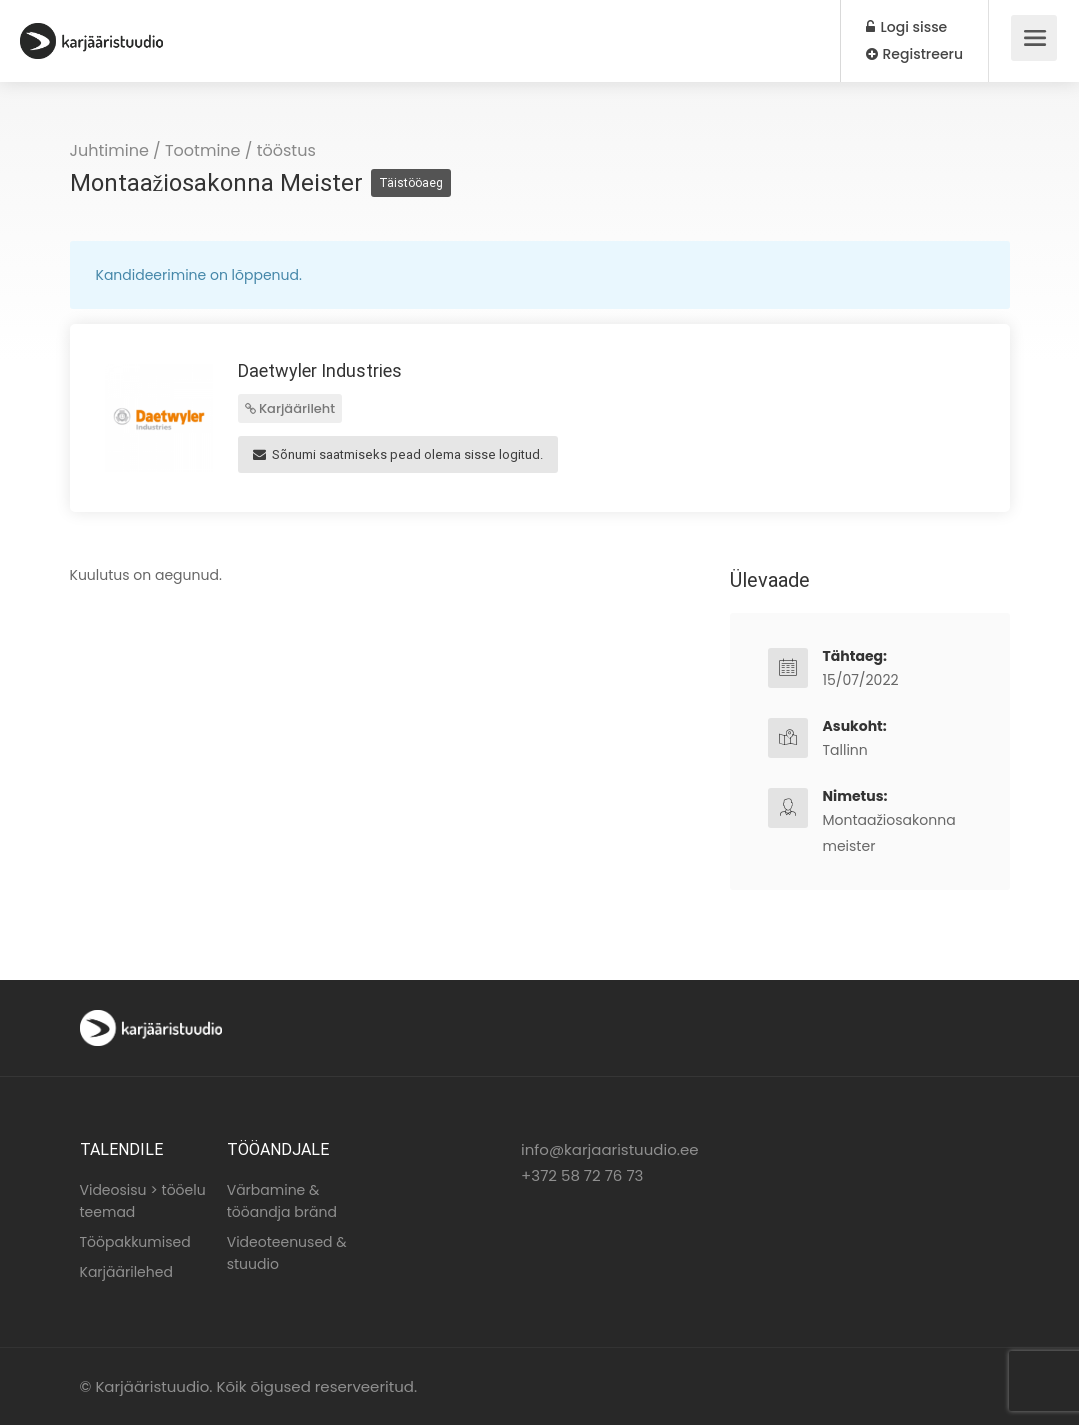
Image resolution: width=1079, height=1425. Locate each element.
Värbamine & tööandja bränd (282, 1201)
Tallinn (845, 750)
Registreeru (914, 54)
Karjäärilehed (126, 1272)
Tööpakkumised (135, 1242)
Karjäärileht (290, 408)
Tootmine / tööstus (240, 150)
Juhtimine (109, 150)
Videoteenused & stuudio (287, 1253)
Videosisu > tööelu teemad (143, 1201)
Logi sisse (906, 27)
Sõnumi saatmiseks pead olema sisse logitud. (398, 454)
